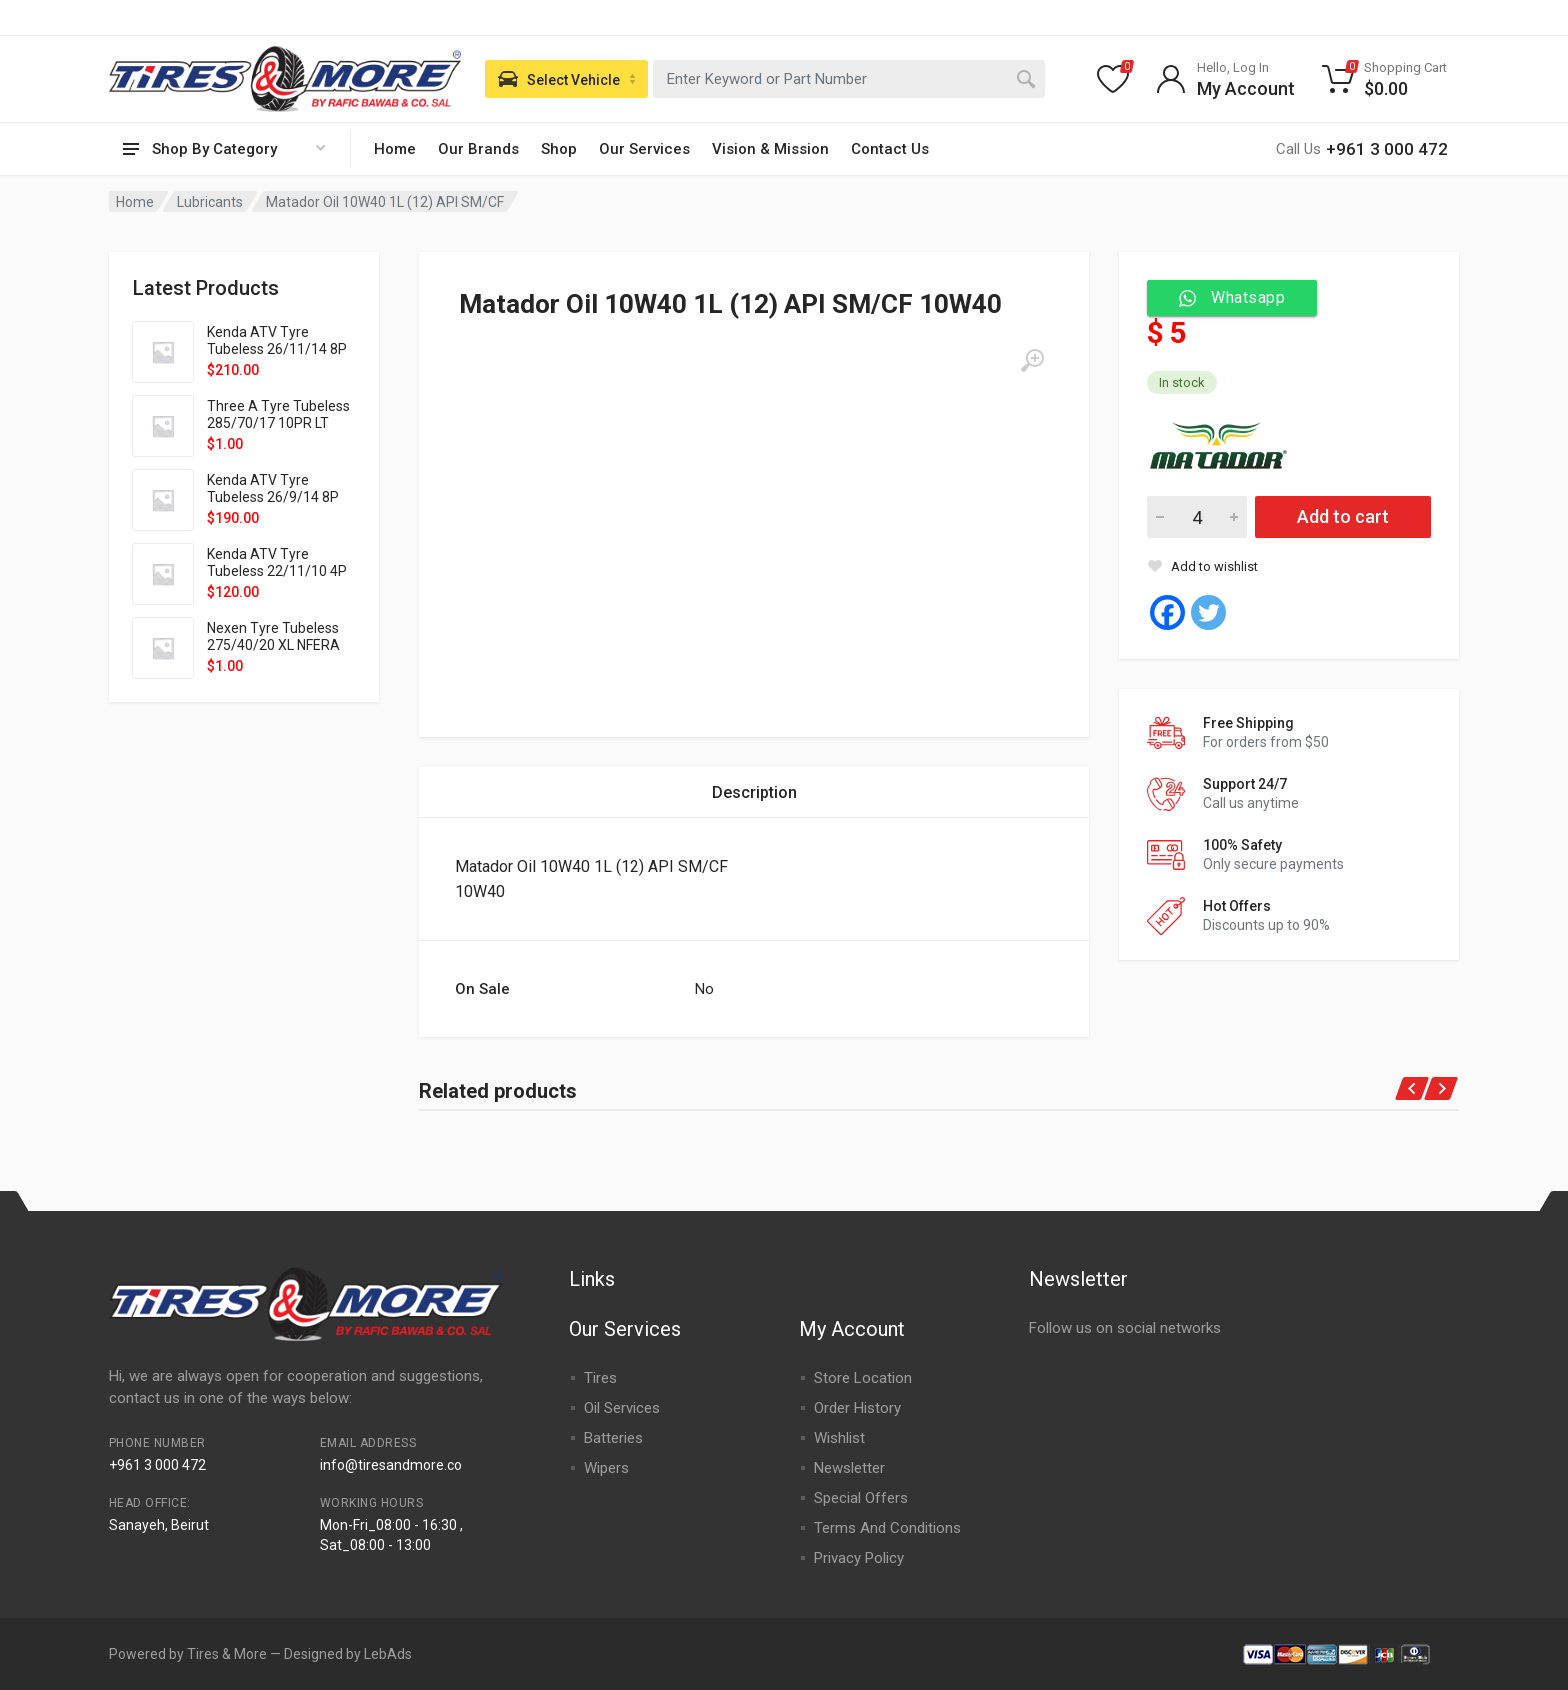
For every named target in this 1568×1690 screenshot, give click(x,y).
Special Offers (861, 1498)
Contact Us (890, 149)
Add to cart (1343, 516)
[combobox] (849, 79)
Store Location (863, 1378)
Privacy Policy (859, 1558)
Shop (559, 149)
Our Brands (478, 149)
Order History (857, 1408)
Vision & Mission (770, 149)
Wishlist (839, 1438)
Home (395, 149)
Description (754, 792)
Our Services (644, 149)
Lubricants (210, 202)
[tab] (754, 792)
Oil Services (622, 1408)
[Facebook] (1167, 612)
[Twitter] (1208, 612)
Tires (600, 1378)
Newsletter (849, 1468)
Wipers (606, 1468)
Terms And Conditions (887, 1528)
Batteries (613, 1438)
